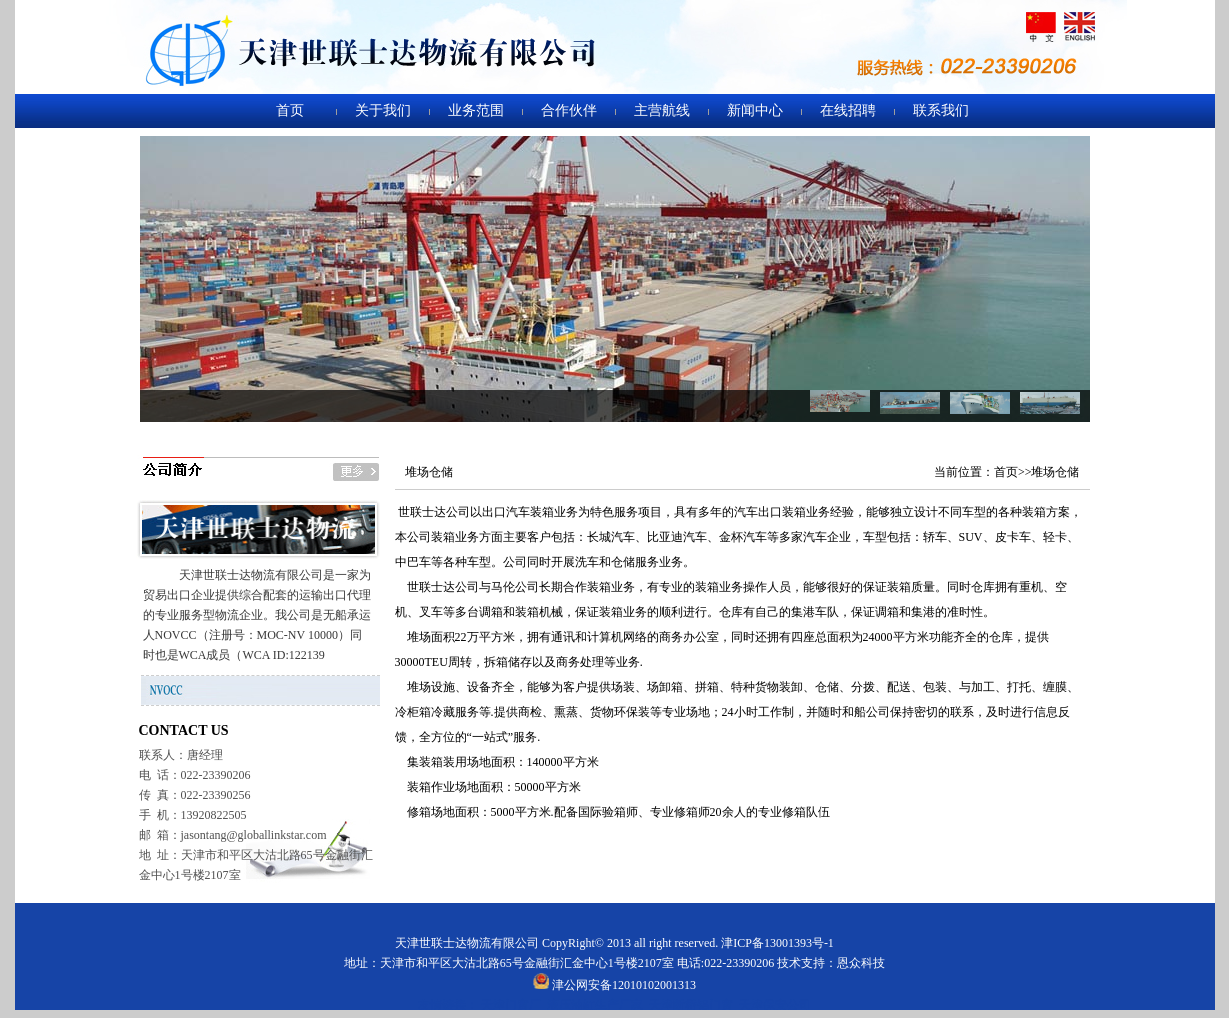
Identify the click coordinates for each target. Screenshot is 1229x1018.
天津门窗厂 (511, 1005)
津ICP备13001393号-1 (777, 943)
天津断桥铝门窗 (691, 1005)
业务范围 (476, 110)
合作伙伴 (569, 110)
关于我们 (383, 110)
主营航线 (662, 110)
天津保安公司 (775, 1005)
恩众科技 (861, 963)
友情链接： (448, 1005)
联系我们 (941, 110)
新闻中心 (755, 110)
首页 (290, 110)
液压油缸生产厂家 (595, 1005)
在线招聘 (848, 110)
